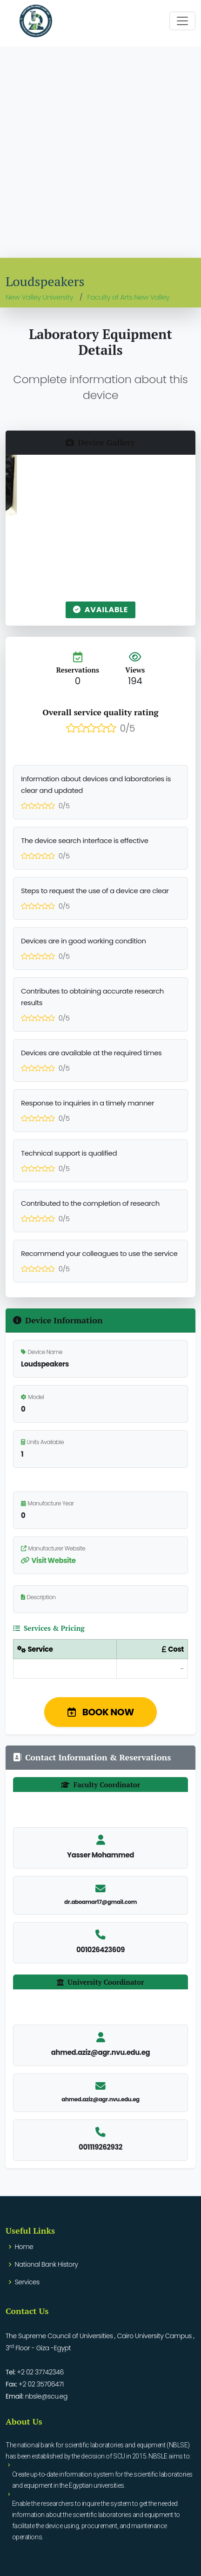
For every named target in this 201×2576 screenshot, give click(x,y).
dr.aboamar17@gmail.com (100, 1902)
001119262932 (100, 2147)
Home (24, 2246)
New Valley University (39, 297)
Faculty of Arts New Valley (128, 297)
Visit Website (48, 1560)
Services (27, 2282)
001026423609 (100, 1950)
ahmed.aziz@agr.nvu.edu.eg (100, 2099)
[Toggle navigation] (182, 21)
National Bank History (46, 2264)
